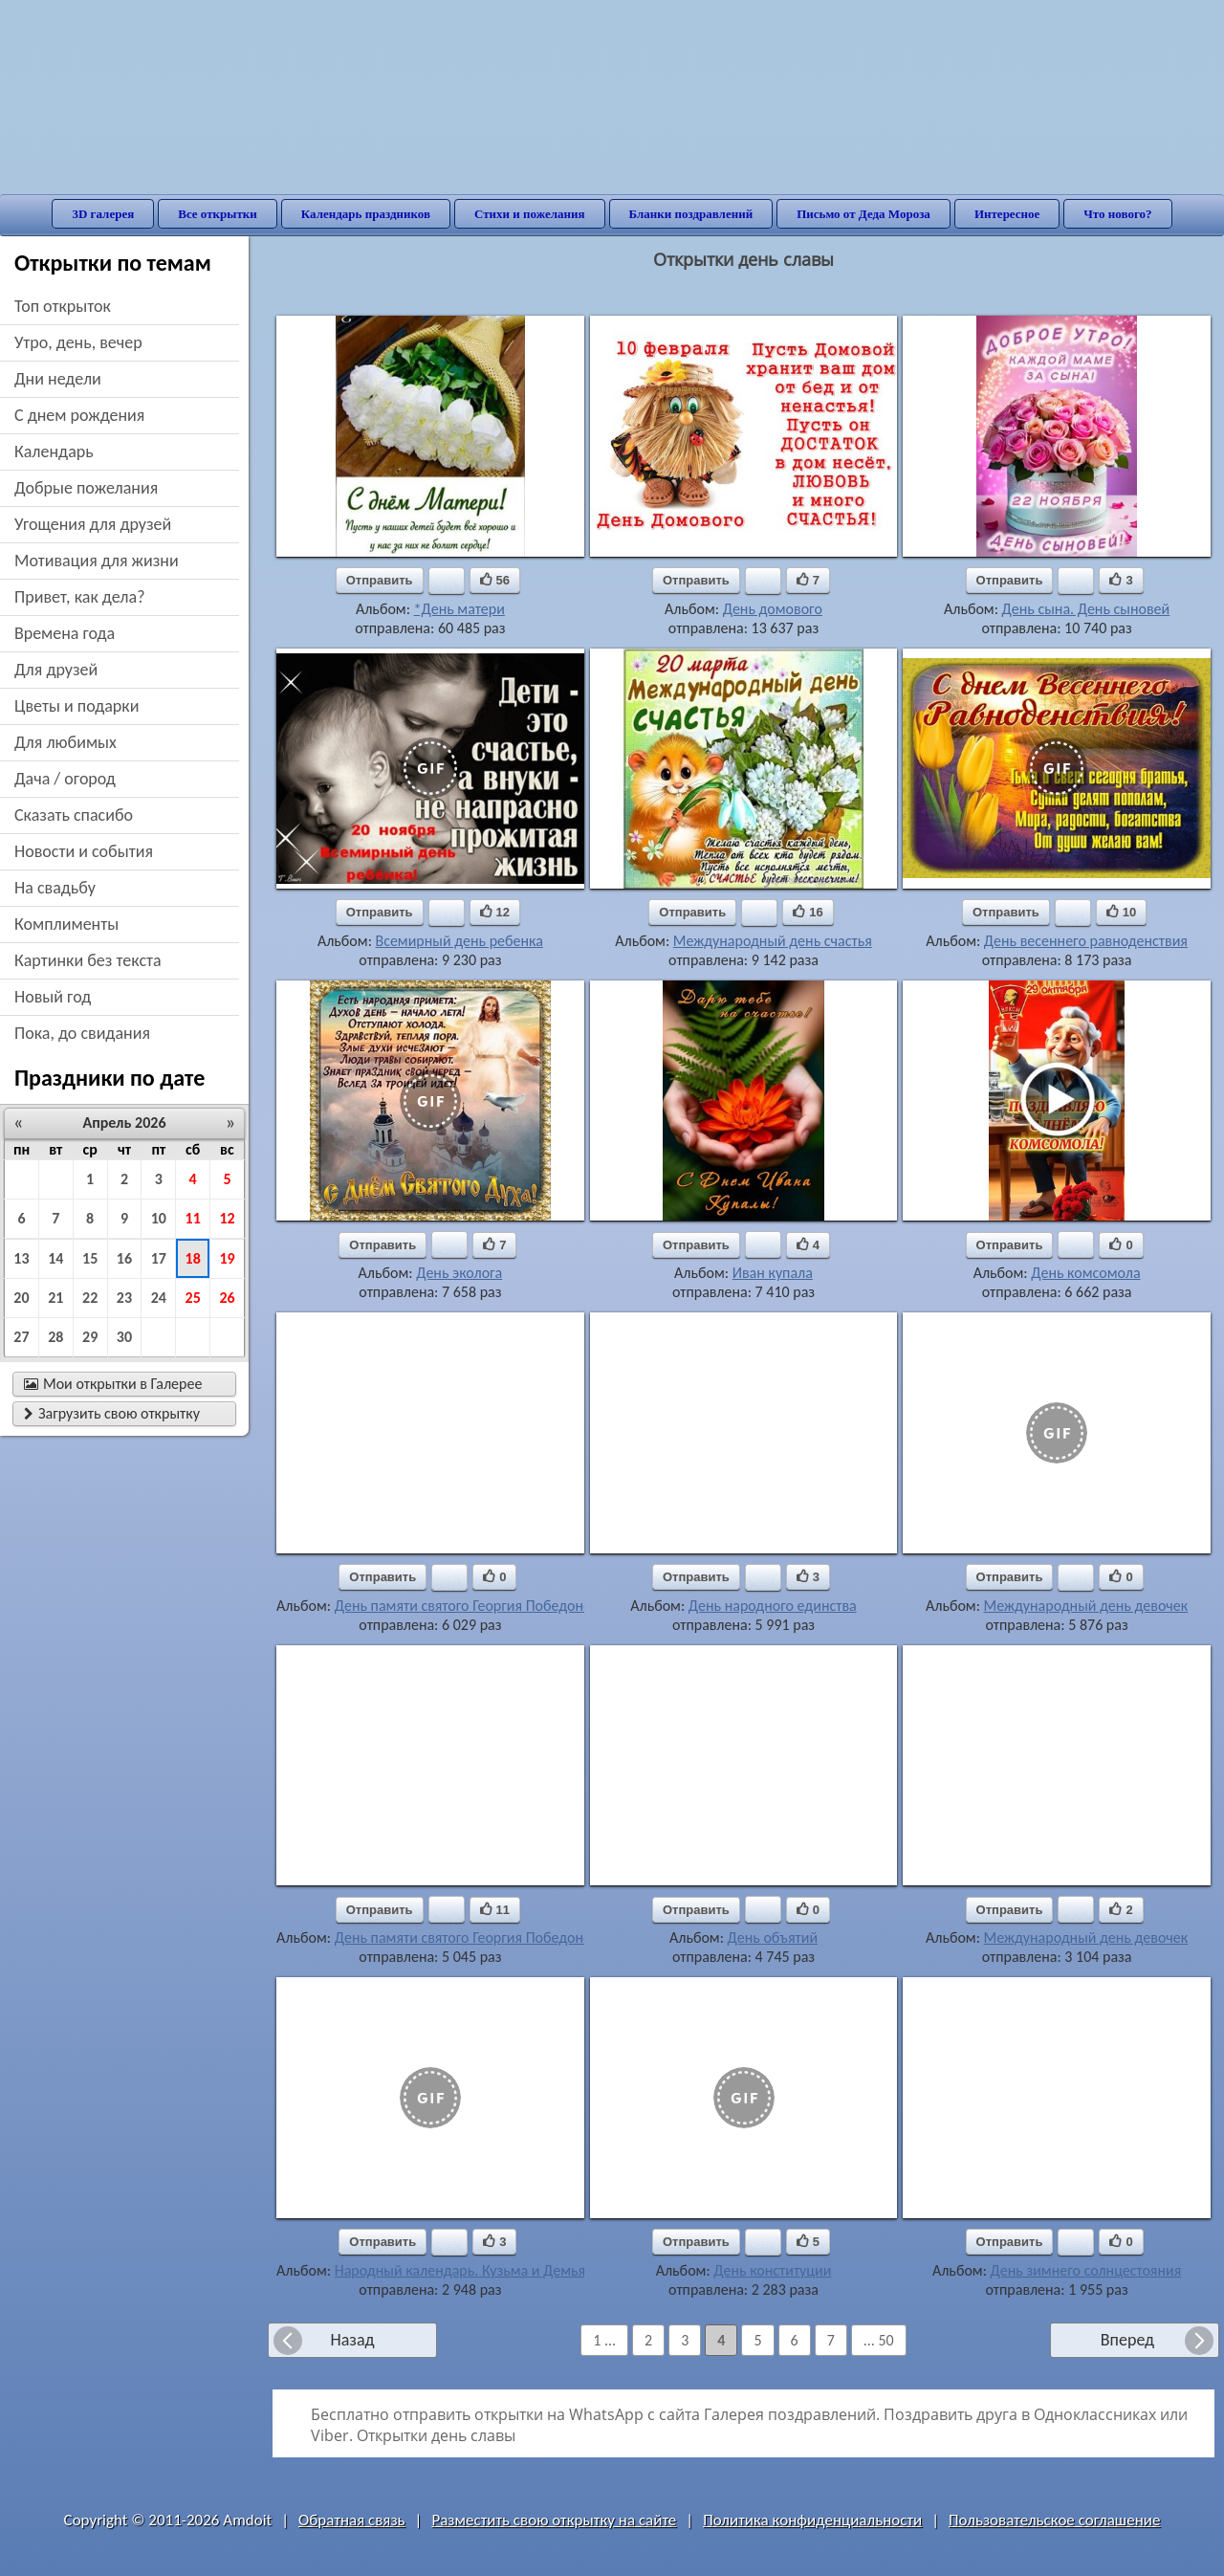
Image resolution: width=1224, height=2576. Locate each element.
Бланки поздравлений (691, 214)
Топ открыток (62, 306)
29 (90, 1337)
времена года (64, 633)
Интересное (1006, 214)
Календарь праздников (365, 214)
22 (90, 1297)
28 (55, 1337)
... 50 (878, 2340)
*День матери (459, 609)
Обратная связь (351, 2520)
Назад (352, 2339)
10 (158, 1218)
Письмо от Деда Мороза (863, 214)
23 (124, 1297)
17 (158, 1258)
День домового (772, 609)
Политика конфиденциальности (812, 2520)
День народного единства (772, 1605)
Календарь (54, 451)
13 (21, 1258)
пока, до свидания (82, 1033)
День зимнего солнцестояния (1086, 2270)
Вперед (1127, 2339)
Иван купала (772, 1273)
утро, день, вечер (78, 342)
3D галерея (103, 214)
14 (55, 1258)
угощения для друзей (92, 524)
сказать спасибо (73, 815)
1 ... (604, 2340)
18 (193, 1258)
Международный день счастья (772, 941)
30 (124, 1337)
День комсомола (1085, 1273)
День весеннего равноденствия (1086, 941)
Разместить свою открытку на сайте (553, 2520)
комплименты (66, 924)
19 (226, 1258)
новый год (52, 996)
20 (21, 1297)
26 (226, 1297)
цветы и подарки (76, 705)
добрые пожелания (86, 487)
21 (55, 1297)
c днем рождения (79, 415)
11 (193, 1218)
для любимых (65, 742)
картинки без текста (88, 960)
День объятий (773, 1937)
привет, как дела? (79, 596)
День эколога (459, 1273)
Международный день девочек (1086, 1605)
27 (21, 1337)
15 (90, 1258)
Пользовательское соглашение (1054, 2520)
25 (193, 1297)
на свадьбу (55, 887)
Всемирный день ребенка (459, 941)
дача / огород (65, 778)
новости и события (83, 851)
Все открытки (217, 214)
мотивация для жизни (96, 560)
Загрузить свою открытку (112, 1413)
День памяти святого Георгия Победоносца (474, 1605)
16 (124, 1258)
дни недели (57, 378)
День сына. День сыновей (1086, 609)
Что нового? (1117, 214)
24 (158, 1297)
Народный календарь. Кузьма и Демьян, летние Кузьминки (527, 2270)
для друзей (56, 669)
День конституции (772, 2270)
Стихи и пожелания (529, 214)
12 (226, 1218)
